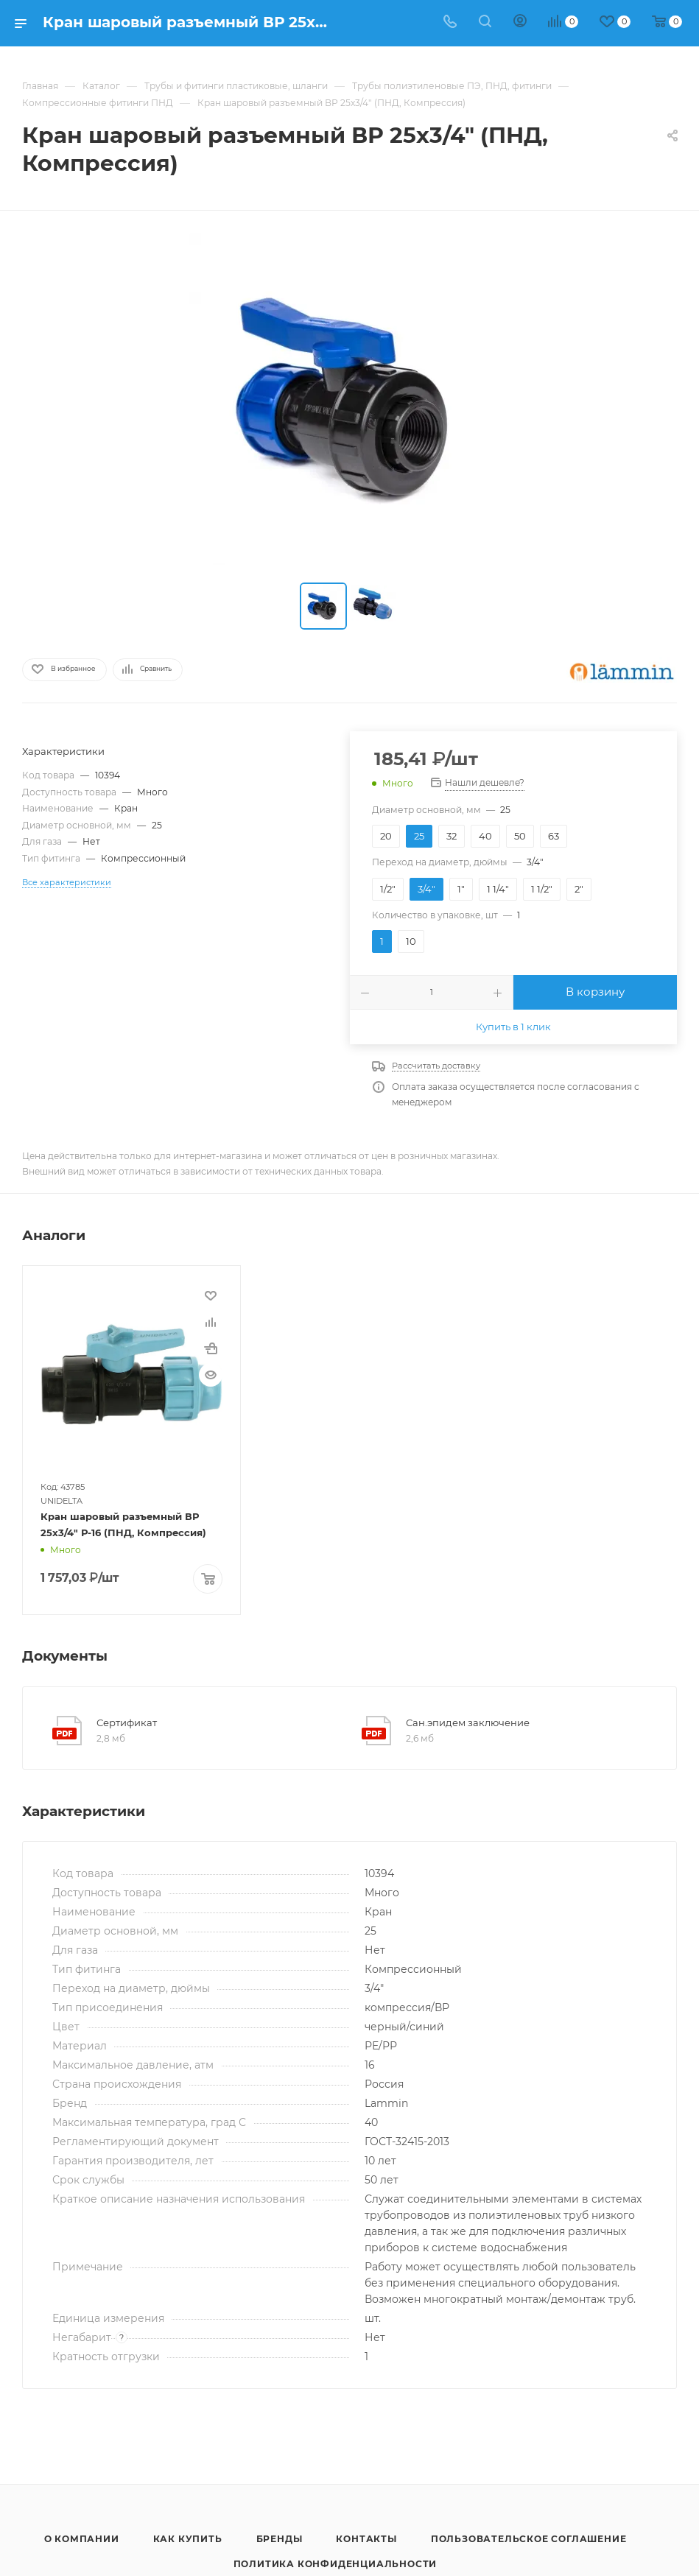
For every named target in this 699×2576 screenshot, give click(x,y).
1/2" (388, 889)
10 (411, 941)
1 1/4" (498, 889)
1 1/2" (541, 889)
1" (461, 889)
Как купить (187, 2537)
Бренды (279, 2537)
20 (386, 836)
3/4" (426, 889)
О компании (81, 2537)
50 (520, 836)
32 (451, 836)
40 (485, 836)
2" (579, 889)
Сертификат (126, 1721)
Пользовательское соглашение (529, 2537)
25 (419, 836)
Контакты (366, 2537)
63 (553, 836)
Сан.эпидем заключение (468, 1721)
